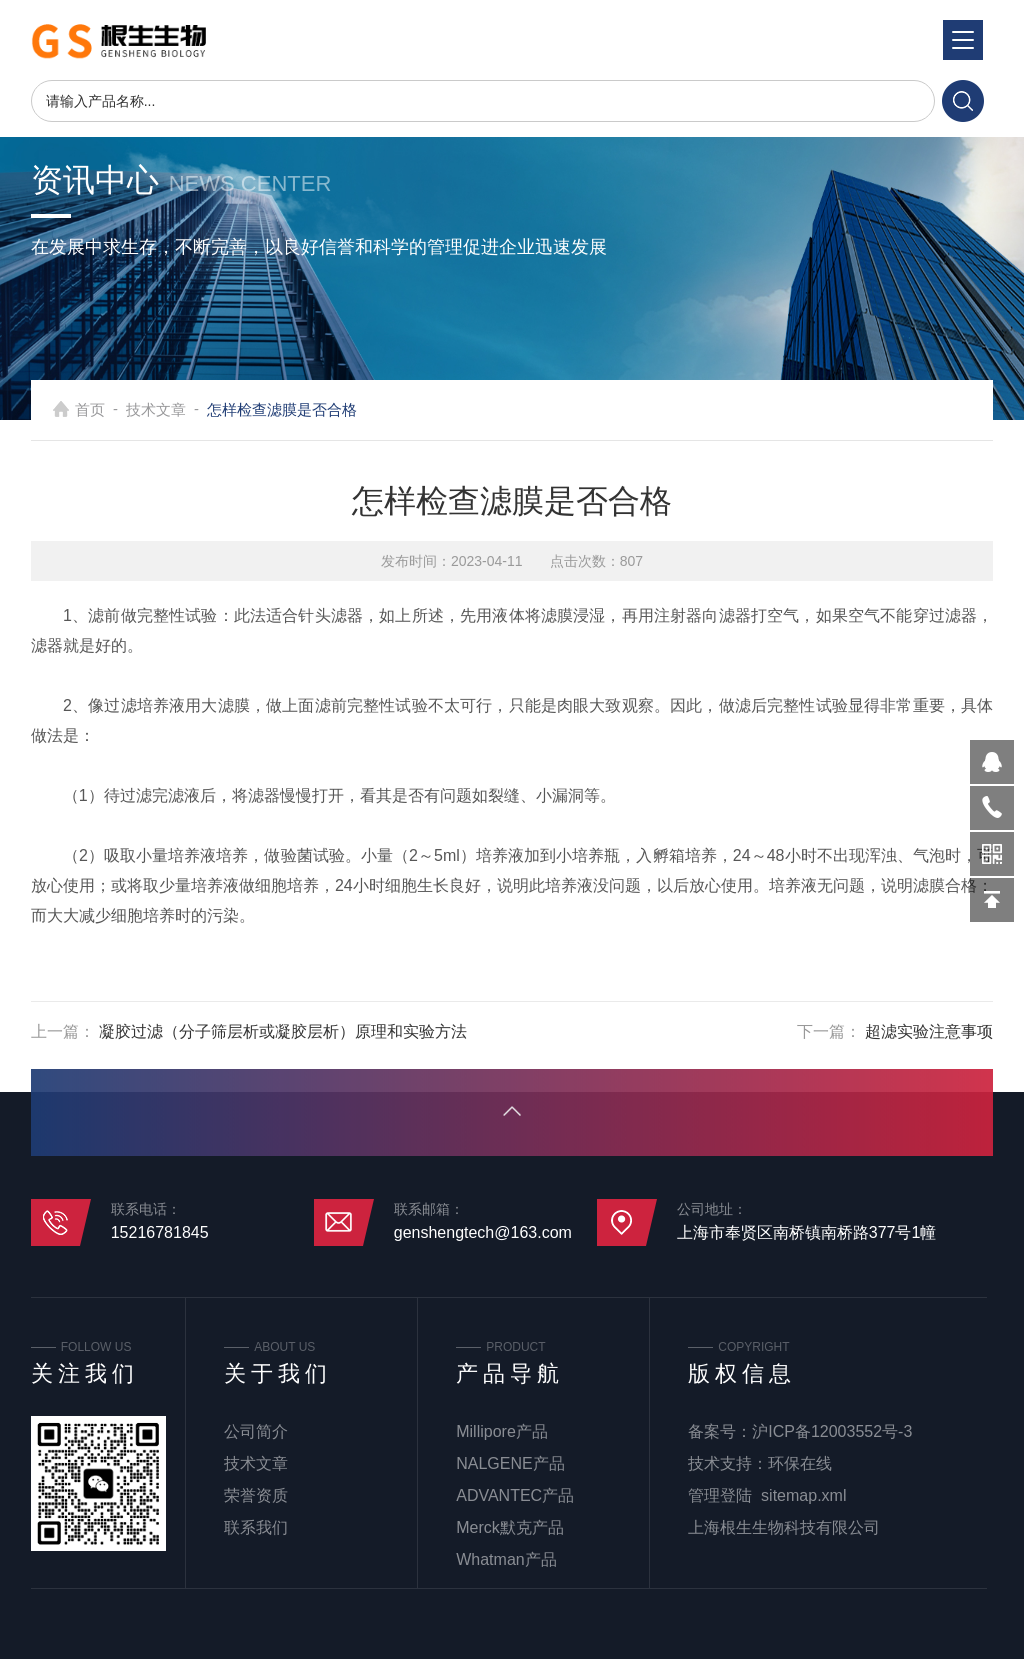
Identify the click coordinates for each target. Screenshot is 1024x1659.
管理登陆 (720, 1495)
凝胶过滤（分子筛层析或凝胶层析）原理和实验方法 (283, 1031)
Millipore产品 (502, 1431)
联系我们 (256, 1527)
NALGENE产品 (510, 1463)
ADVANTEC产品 (515, 1495)
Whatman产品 (506, 1559)
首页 (90, 409)
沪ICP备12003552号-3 (832, 1431)
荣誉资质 (256, 1495)
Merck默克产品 (510, 1527)
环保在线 (800, 1463)
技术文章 (156, 409)
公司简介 (256, 1431)
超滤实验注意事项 (929, 1031)
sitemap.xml (803, 1495)
